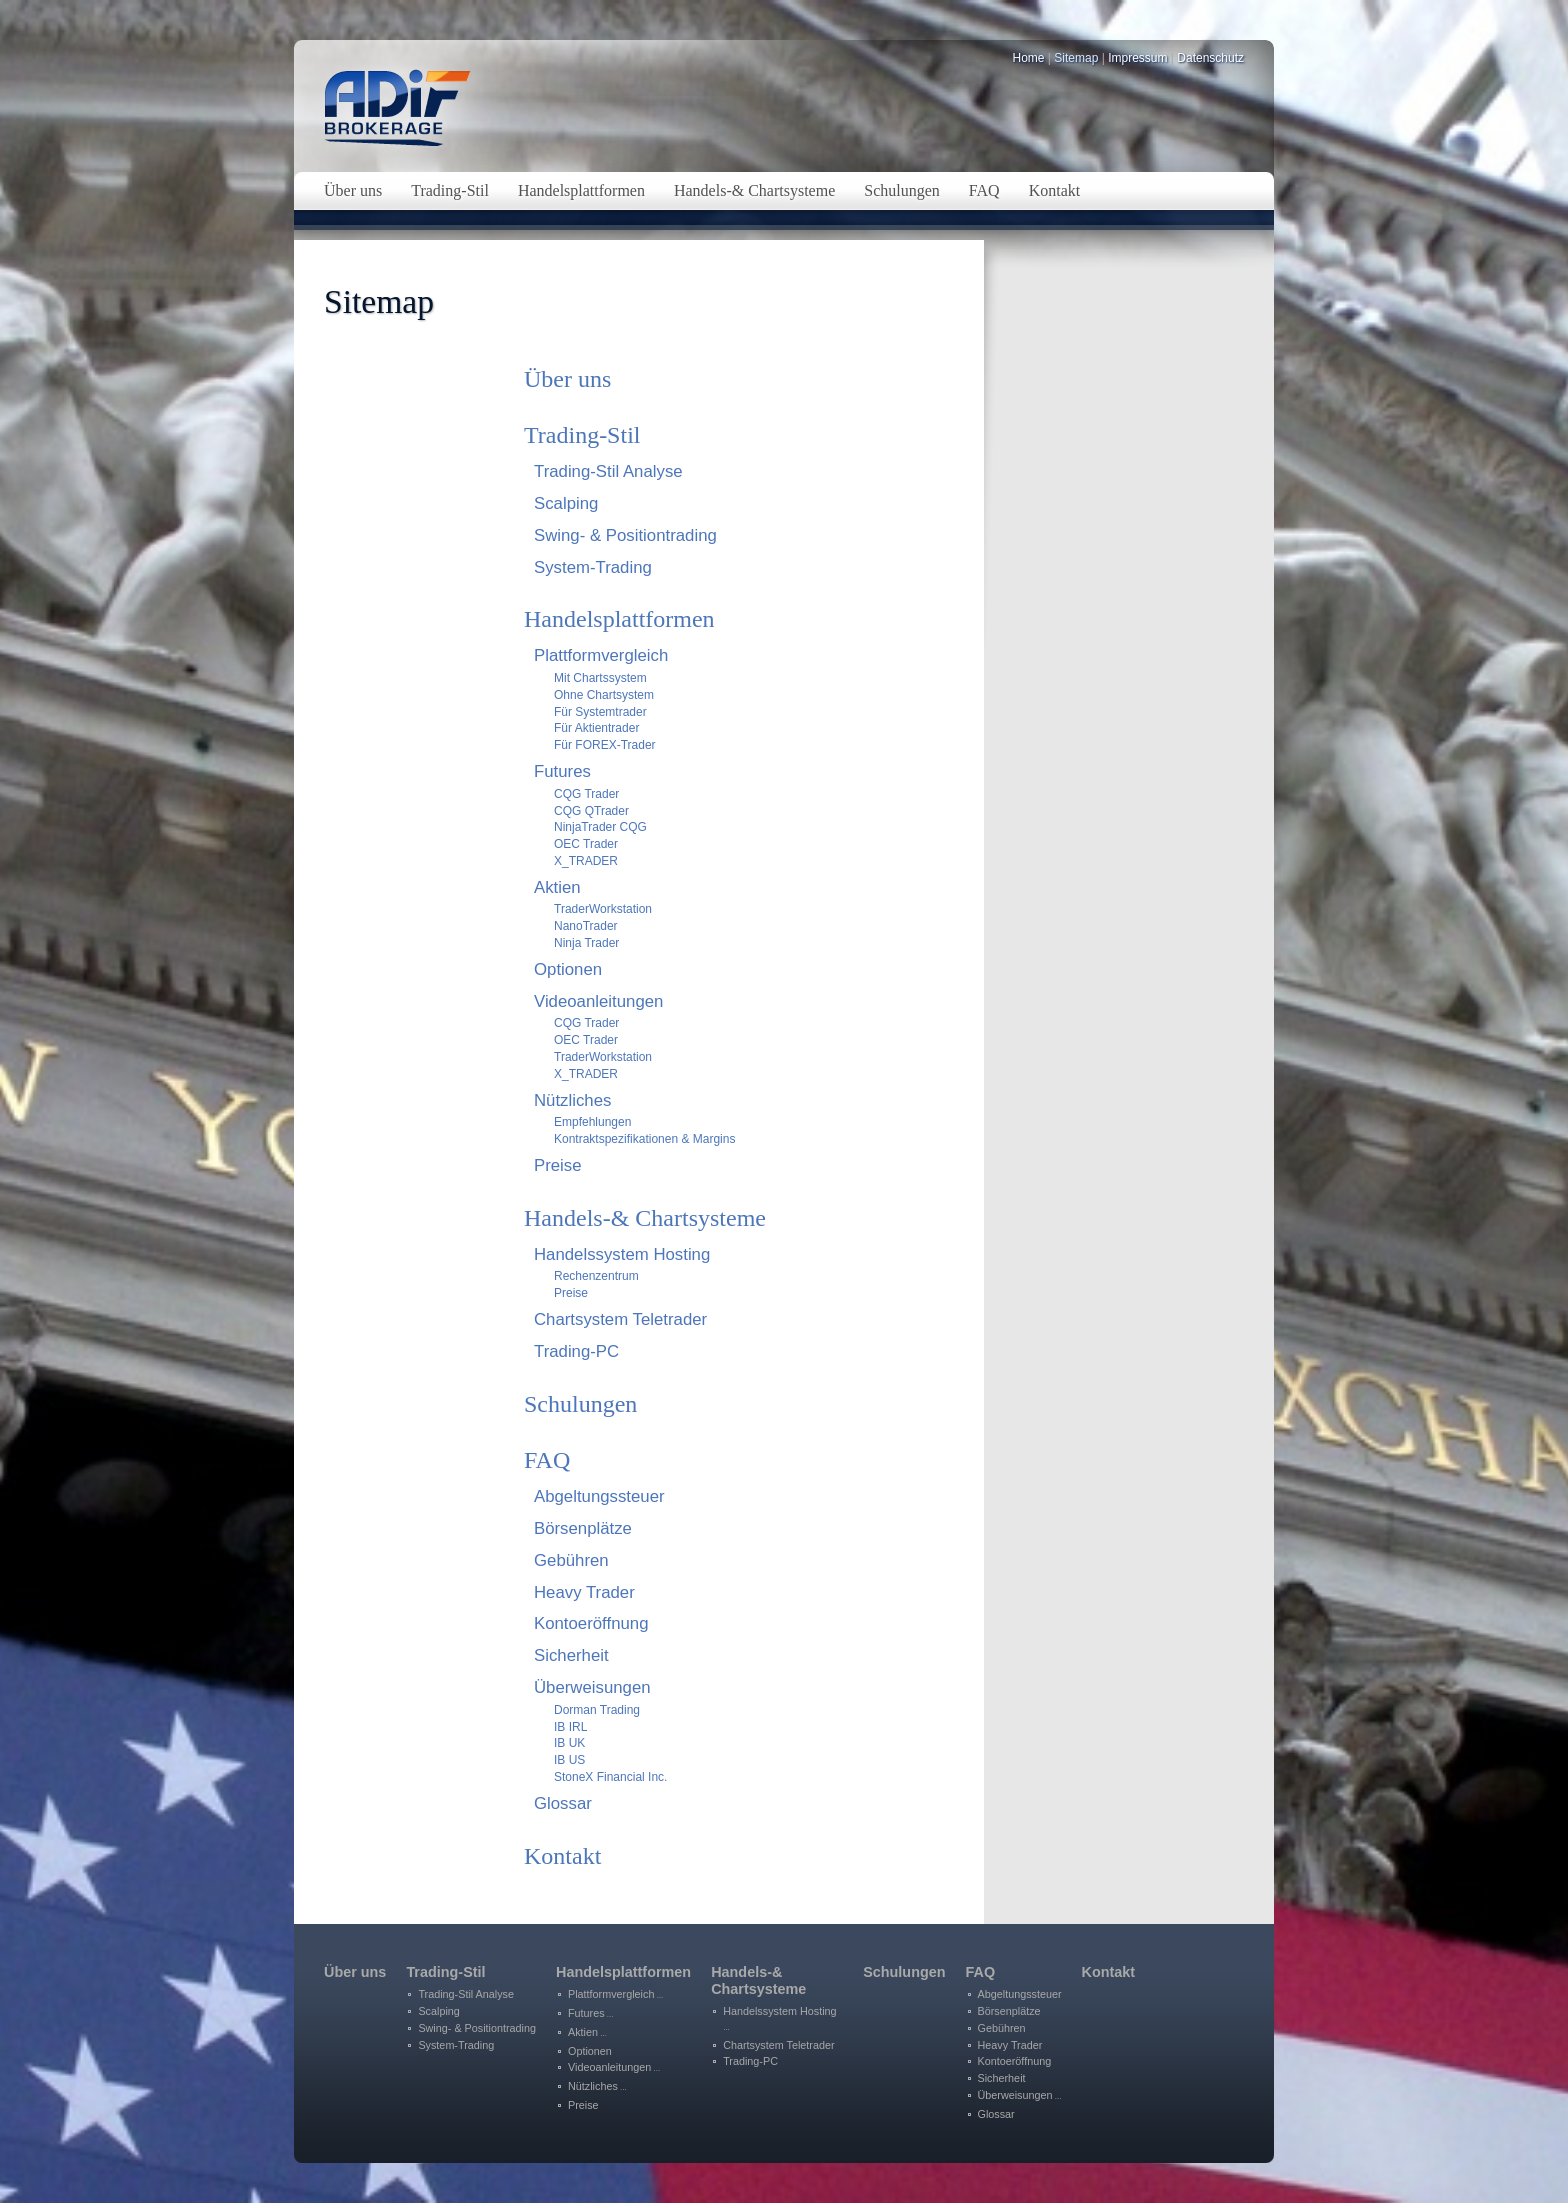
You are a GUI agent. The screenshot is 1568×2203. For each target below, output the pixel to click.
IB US (569, 1760)
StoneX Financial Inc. (610, 1777)
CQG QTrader (591, 811)
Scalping (566, 503)
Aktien (557, 887)
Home (1029, 58)
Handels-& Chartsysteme (645, 1218)
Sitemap (1076, 58)
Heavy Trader (584, 1592)
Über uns (567, 379)
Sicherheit (571, 1655)
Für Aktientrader (596, 728)
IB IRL (570, 1727)
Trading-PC (576, 1351)
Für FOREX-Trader (605, 745)
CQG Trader (586, 794)
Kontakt (562, 1856)
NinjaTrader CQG (600, 827)
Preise (558, 1165)
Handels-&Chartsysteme (758, 1980)
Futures (562, 771)
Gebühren (571, 1560)
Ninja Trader (586, 943)
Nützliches (572, 1100)
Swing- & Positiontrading (625, 535)
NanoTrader (586, 926)
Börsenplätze (583, 1528)
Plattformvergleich (601, 655)
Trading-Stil (582, 435)
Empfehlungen (592, 1122)
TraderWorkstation (603, 909)
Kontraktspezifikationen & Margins (644, 1139)
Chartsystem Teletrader (620, 1319)
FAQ (547, 1460)
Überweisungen (592, 1687)
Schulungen (580, 1404)
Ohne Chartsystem (604, 695)
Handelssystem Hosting (622, 1254)
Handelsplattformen (619, 619)
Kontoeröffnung (591, 1623)
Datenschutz (1210, 58)
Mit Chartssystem (600, 678)
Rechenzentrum (596, 1276)
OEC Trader (586, 844)
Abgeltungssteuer (599, 1496)
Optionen (568, 969)
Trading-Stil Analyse (608, 471)
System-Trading (593, 567)
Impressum (1137, 58)
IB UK (569, 1743)
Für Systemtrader (600, 712)
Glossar (563, 1803)
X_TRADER (586, 861)
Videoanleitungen (598, 1001)
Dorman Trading (597, 1710)
